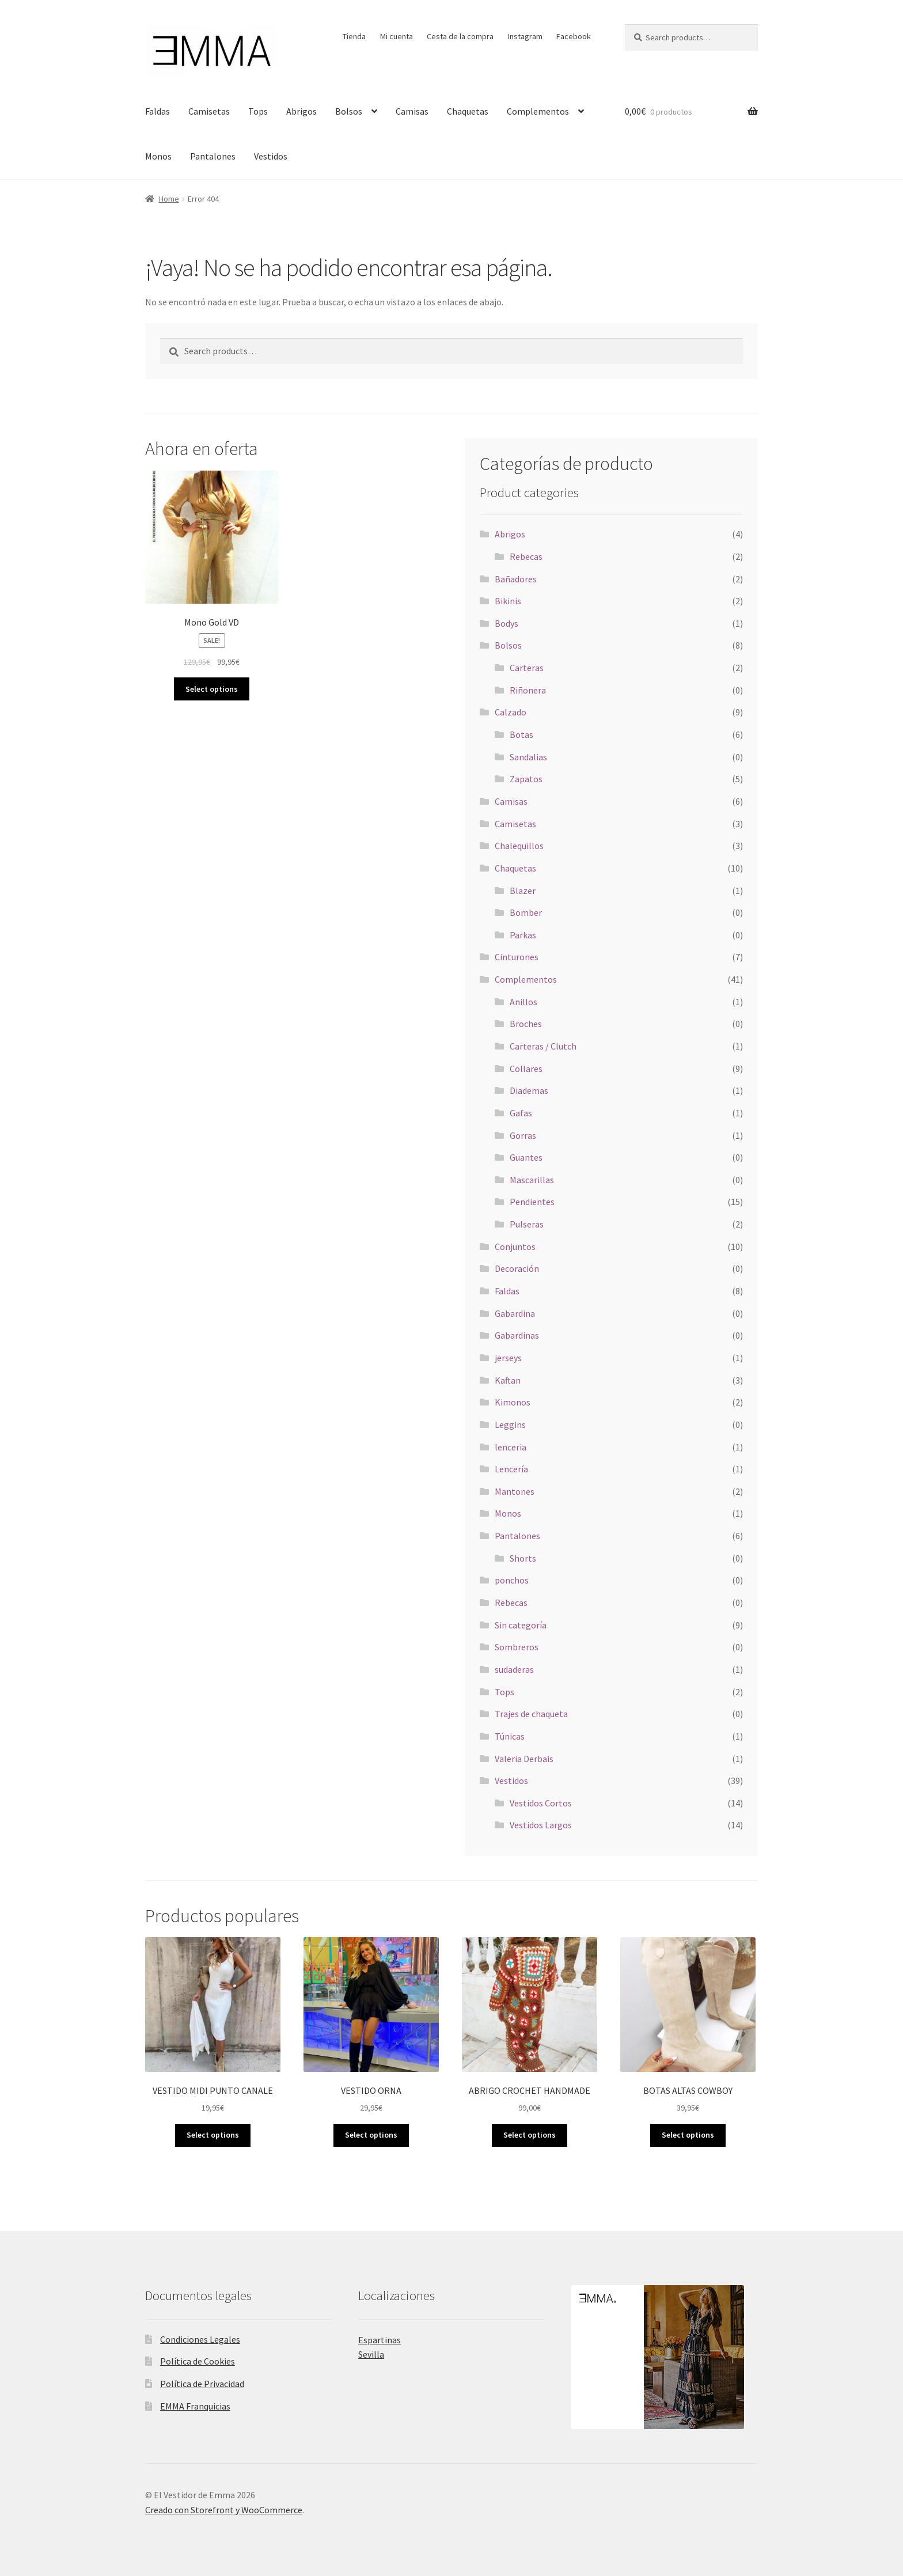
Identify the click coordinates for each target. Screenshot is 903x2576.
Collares (526, 1068)
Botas (521, 734)
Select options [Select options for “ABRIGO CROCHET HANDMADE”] (529, 2135)
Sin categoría (521, 1625)
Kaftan (508, 1380)
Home (169, 199)
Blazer (523, 890)
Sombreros (516, 1647)
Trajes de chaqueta (531, 1713)
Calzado (510, 712)
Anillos (523, 1001)
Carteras (527, 667)
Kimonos (512, 1402)
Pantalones (213, 156)
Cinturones (516, 957)
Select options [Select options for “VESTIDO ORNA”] (371, 2135)
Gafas (521, 1113)
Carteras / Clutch (543, 1046)
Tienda (354, 36)
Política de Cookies (197, 2361)
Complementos (538, 111)
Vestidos (270, 156)
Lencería (511, 1469)
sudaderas (514, 1669)
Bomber (526, 912)
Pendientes (532, 1201)
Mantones (514, 1491)
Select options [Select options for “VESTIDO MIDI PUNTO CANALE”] (213, 2135)
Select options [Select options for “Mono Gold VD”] (211, 689)
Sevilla (371, 2354)
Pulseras (527, 1224)
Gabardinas (517, 1335)
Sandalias (528, 757)
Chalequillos (519, 845)
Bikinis (508, 601)
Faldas (157, 111)
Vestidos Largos (541, 1825)
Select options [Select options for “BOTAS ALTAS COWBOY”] (688, 2135)
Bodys (506, 623)
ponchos (512, 1580)
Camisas (412, 111)
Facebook (573, 36)
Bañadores (516, 579)
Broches (526, 1023)
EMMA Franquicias (195, 2406)
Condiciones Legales (200, 2339)
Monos (158, 156)
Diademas (529, 1090)
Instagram (525, 36)
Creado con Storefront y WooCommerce (223, 2510)
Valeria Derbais (524, 1758)
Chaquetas (467, 111)
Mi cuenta (396, 36)
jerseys (508, 1357)
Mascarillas (532, 1179)
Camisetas (209, 111)
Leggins (510, 1424)
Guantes (526, 1157)
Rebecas (526, 556)
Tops (258, 111)
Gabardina (515, 1313)
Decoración (517, 1268)
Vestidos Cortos (541, 1803)
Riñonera (528, 690)
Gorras (523, 1135)
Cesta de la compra (460, 36)
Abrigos (301, 111)
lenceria (510, 1447)
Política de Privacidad (202, 2383)
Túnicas (510, 1736)
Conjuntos (515, 1246)
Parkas (523, 935)
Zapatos (526, 779)
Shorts (523, 1558)
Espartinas (379, 2340)
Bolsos (348, 111)
